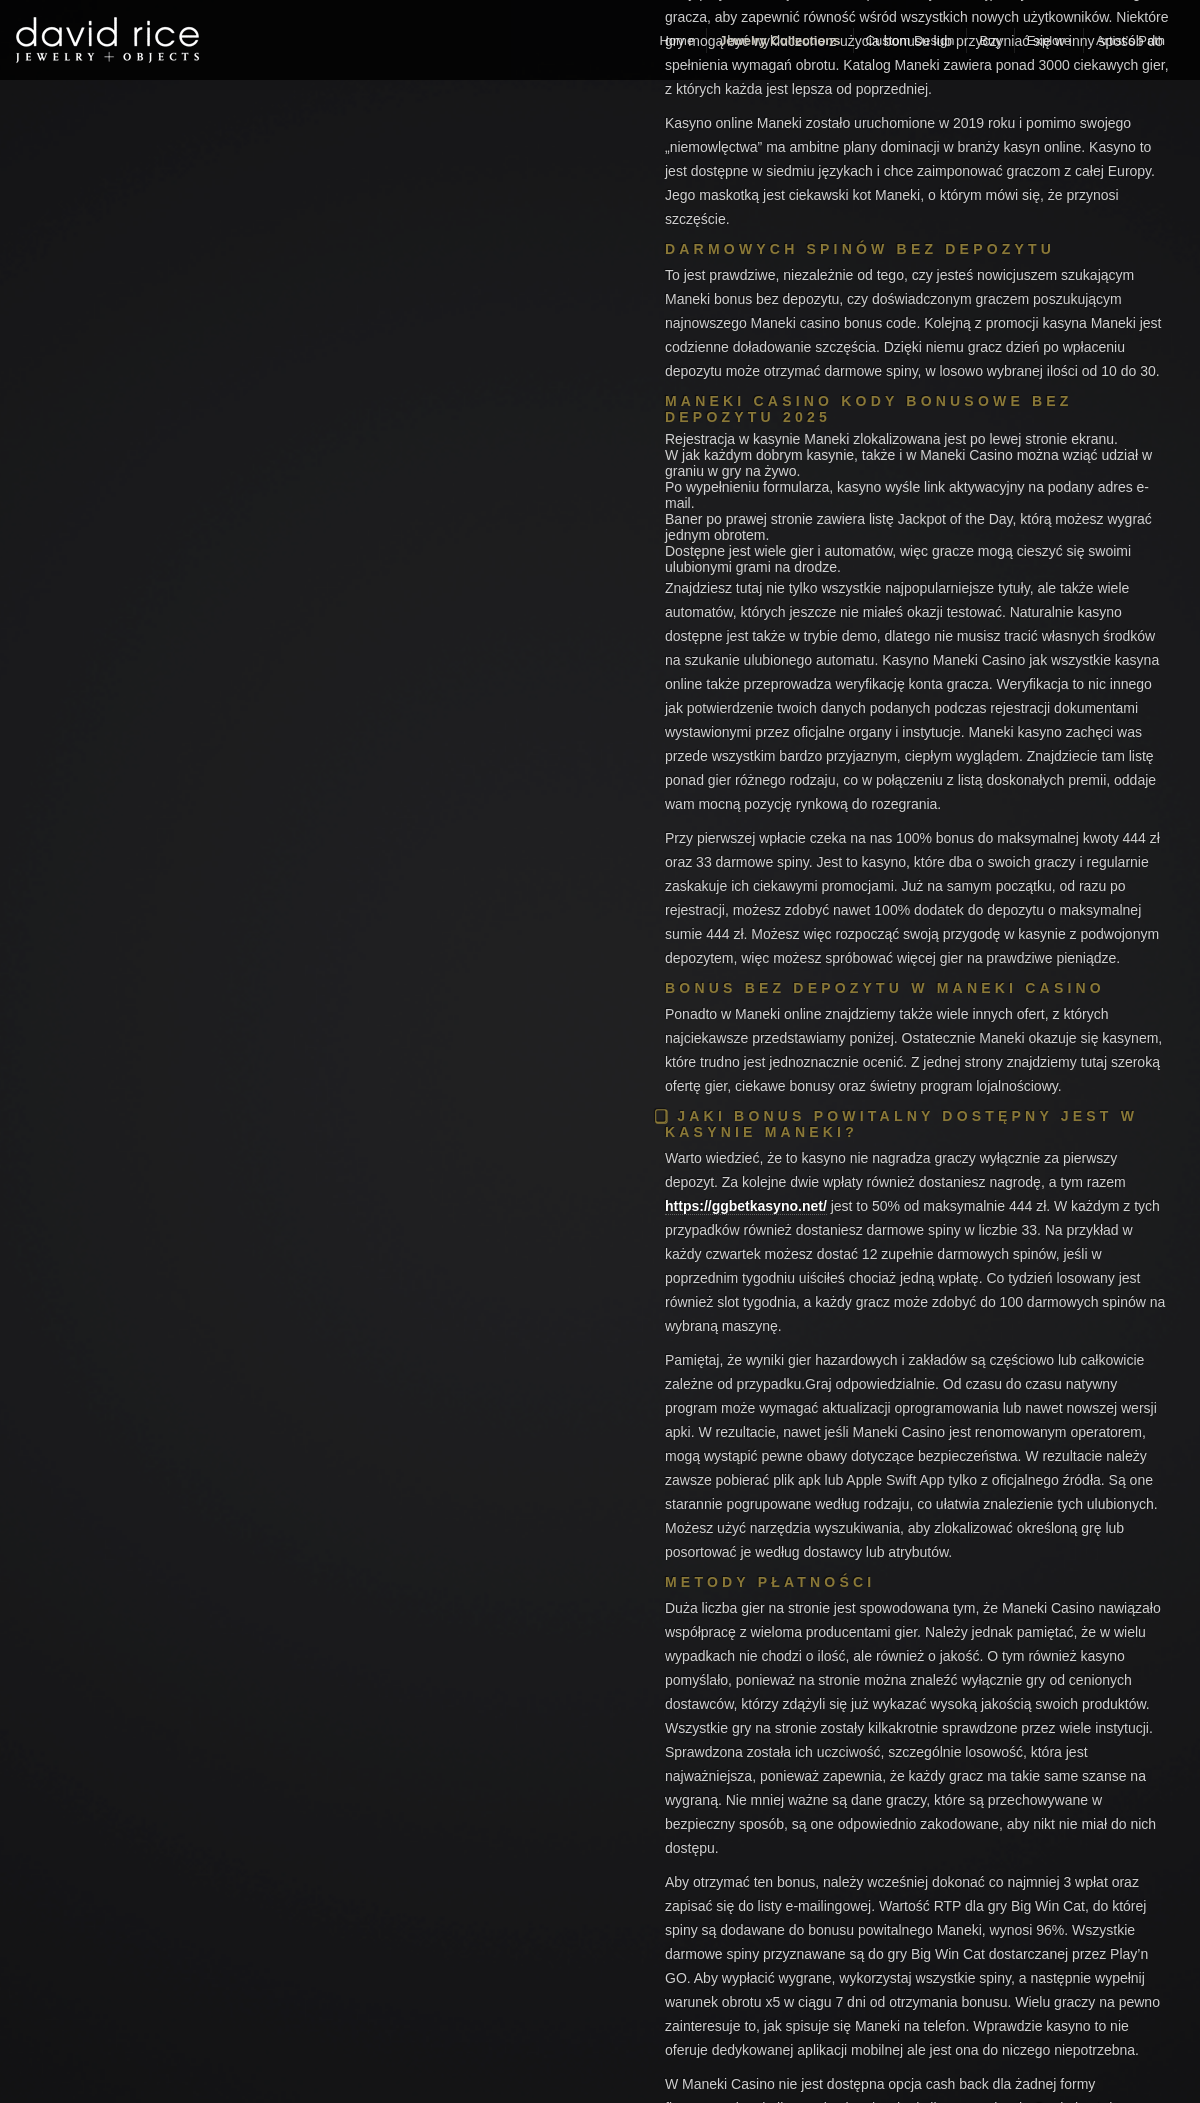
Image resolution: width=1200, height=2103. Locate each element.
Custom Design (910, 40)
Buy (990, 40)
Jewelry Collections (779, 40)
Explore (1049, 40)
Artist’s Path (1130, 40)
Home (676, 40)
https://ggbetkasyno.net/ (746, 1206)
